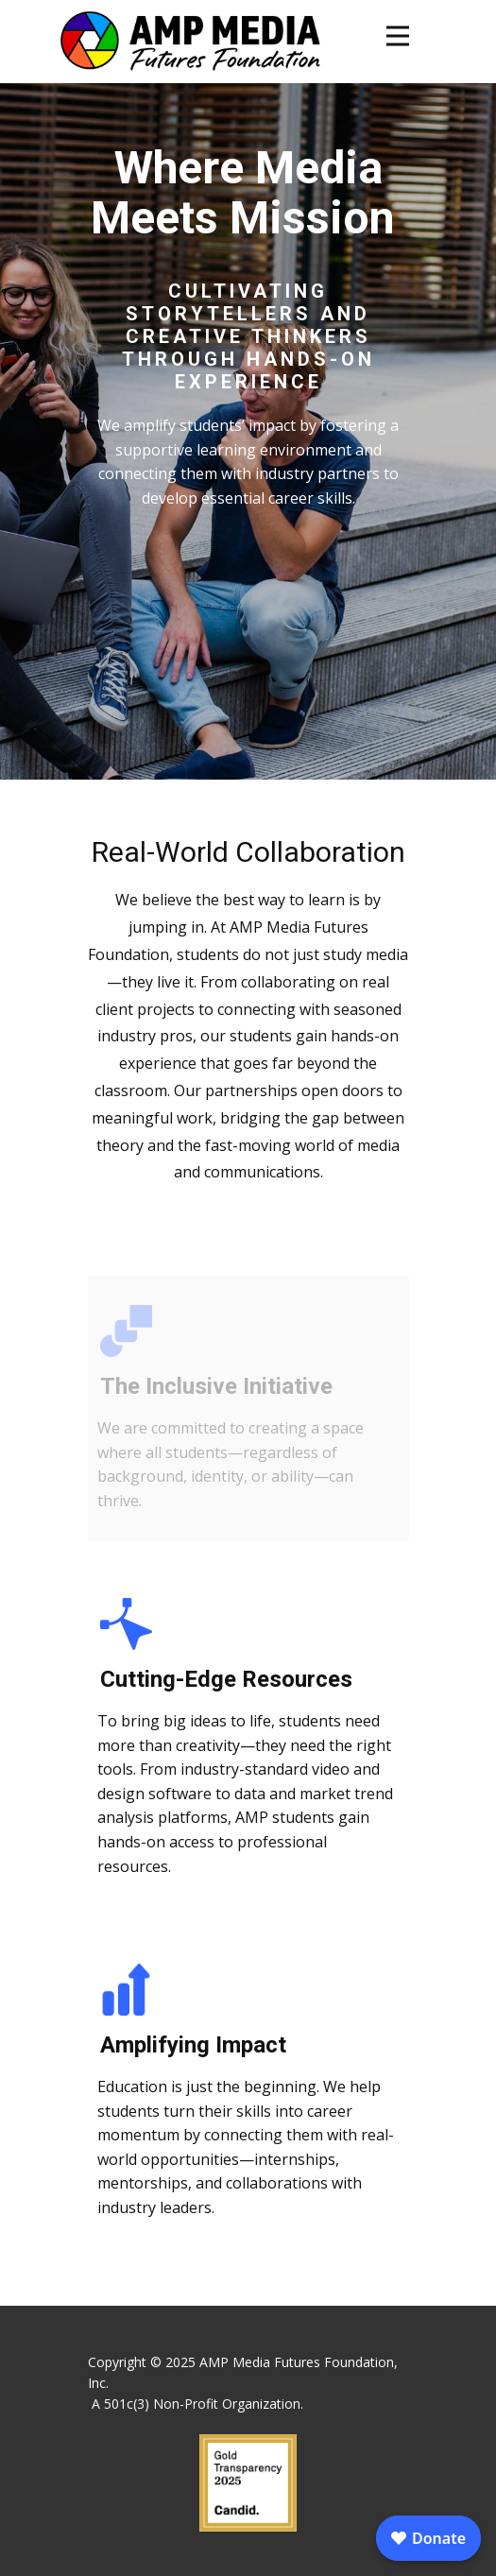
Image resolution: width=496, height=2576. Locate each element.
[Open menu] (397, 36)
